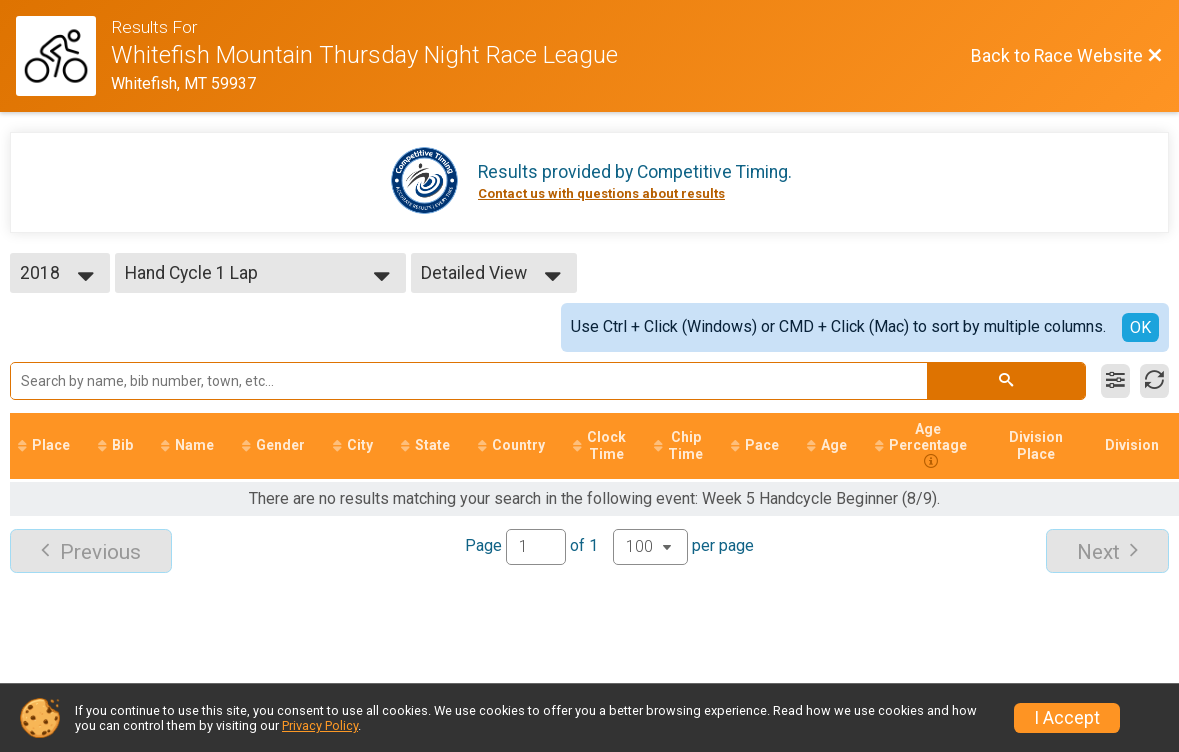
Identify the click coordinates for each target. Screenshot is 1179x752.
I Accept (1067, 718)
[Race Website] (63, 56)
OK (1140, 327)
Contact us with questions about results (601, 193)
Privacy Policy (320, 725)
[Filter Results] (1115, 381)
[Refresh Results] (1154, 381)
